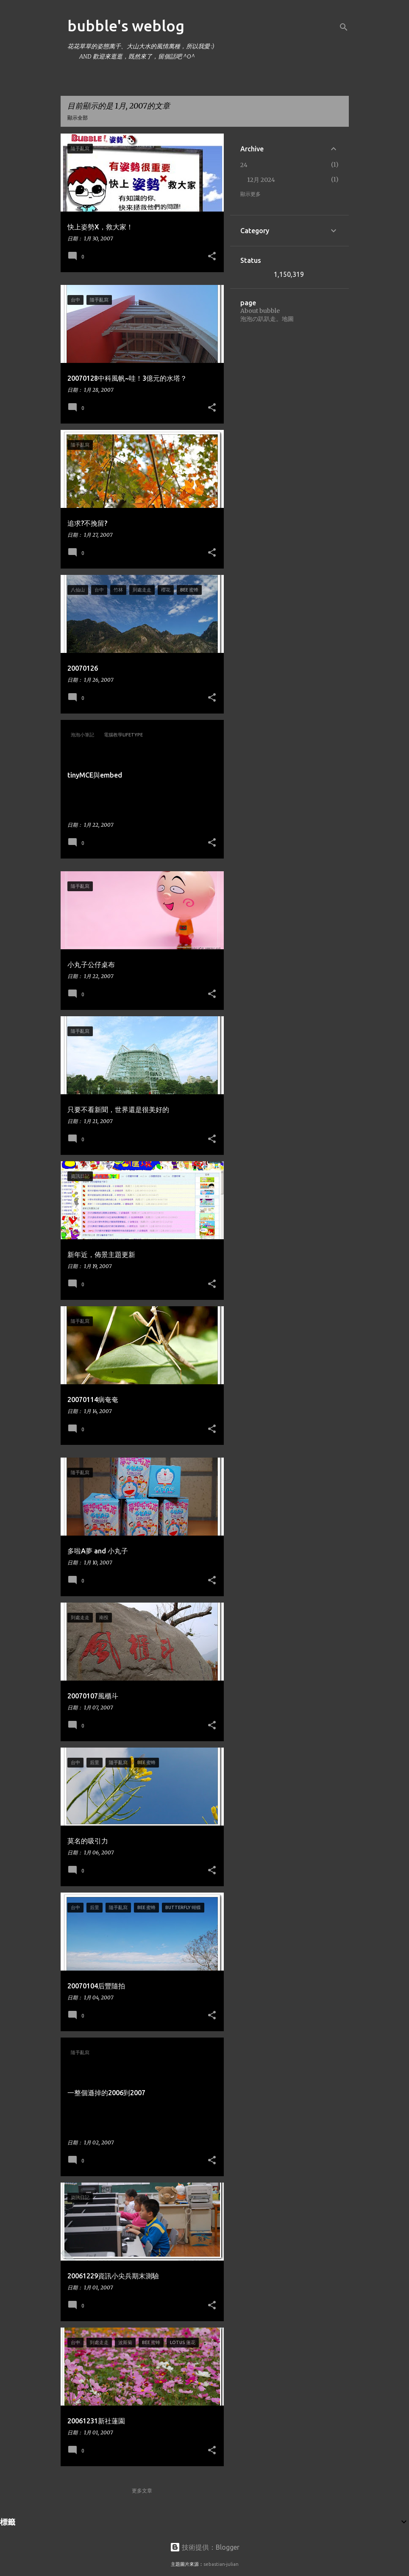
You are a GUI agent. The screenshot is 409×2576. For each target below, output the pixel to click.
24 (244, 165)
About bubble (260, 311)
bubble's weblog (125, 25)
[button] (212, 256)
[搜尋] (344, 27)
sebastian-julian (221, 2564)
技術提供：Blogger (204, 2547)
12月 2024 (261, 180)
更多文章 (142, 2490)
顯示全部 (77, 117)
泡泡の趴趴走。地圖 (267, 319)
